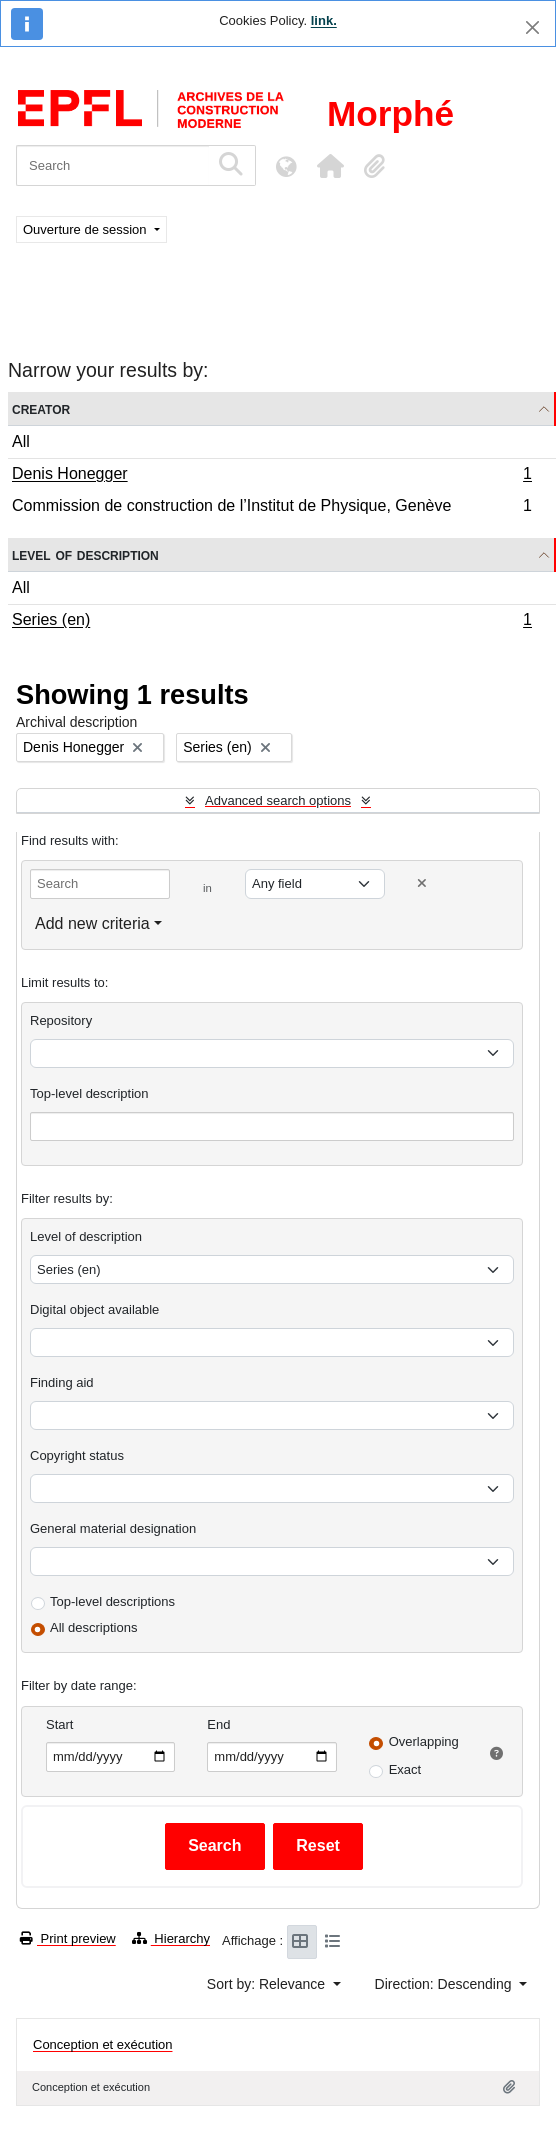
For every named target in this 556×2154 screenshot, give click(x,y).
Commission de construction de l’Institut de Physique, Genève (271, 508)
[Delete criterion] (422, 883)
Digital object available (94, 1309)
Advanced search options (278, 800)
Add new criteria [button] (92, 923)
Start (59, 1724)
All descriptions (93, 1627)
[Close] (532, 27)
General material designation (113, 1528)
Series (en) (271, 622)
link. (324, 20)
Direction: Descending (445, 1984)
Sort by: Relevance (268, 1984)
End (218, 1724)
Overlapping (424, 1741)
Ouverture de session (86, 229)
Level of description (85, 554)
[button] (330, 166)
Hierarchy (171, 1938)
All (21, 441)
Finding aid (62, 1382)
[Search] (112, 165)
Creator (41, 408)
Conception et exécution (102, 2044)
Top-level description (89, 1093)
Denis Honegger (271, 476)
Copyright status (77, 1455)
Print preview (68, 1938)
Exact (405, 1769)
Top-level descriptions (112, 1601)
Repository (61, 1020)
